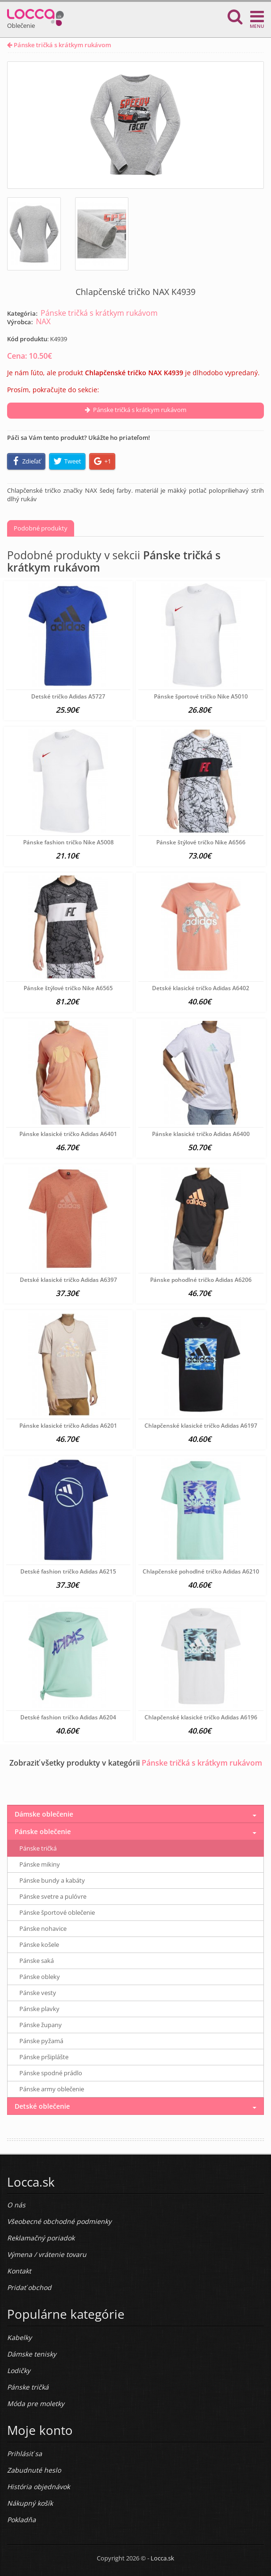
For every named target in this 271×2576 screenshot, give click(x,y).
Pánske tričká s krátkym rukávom (59, 45)
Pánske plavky (39, 2008)
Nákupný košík (30, 2503)
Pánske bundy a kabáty (52, 1880)
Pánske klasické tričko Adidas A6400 (201, 1134)
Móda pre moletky (35, 2403)
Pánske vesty (37, 1992)
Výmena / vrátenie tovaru (46, 2254)
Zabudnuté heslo (34, 2470)
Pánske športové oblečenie (57, 1912)
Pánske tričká (38, 1848)
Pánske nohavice (43, 1928)
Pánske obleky (39, 1976)
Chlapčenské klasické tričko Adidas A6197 (200, 1426)
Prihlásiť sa (24, 2453)
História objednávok (38, 2486)
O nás (16, 2204)
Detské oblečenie (42, 2106)
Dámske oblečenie (44, 1814)
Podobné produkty (41, 528)
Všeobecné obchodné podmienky (59, 2221)
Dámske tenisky (31, 2353)
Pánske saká (36, 1960)
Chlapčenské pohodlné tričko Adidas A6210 (201, 1571)
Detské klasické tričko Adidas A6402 (200, 988)
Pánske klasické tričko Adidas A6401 (68, 1134)
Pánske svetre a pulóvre (52, 1896)
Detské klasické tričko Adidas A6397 (68, 1280)
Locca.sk (162, 2558)
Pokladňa (21, 2519)
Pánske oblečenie (43, 1831)
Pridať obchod (29, 2287)
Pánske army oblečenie (51, 2089)
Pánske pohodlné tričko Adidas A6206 (201, 1280)
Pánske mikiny (39, 1864)
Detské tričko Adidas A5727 (68, 696)
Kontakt (19, 2270)
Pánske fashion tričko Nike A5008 (68, 842)
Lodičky (18, 2370)
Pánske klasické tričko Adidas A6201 (68, 1426)
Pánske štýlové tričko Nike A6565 (68, 988)
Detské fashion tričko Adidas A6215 (68, 1571)
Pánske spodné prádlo (50, 2073)
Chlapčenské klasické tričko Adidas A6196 (200, 1717)
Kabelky (19, 2337)
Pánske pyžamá (41, 2041)
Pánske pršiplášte (43, 2057)
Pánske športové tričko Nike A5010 (201, 696)
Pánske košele (39, 1944)
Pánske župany (40, 2024)
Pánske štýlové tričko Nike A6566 (201, 842)
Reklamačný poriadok (41, 2237)
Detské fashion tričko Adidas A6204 (68, 1717)
